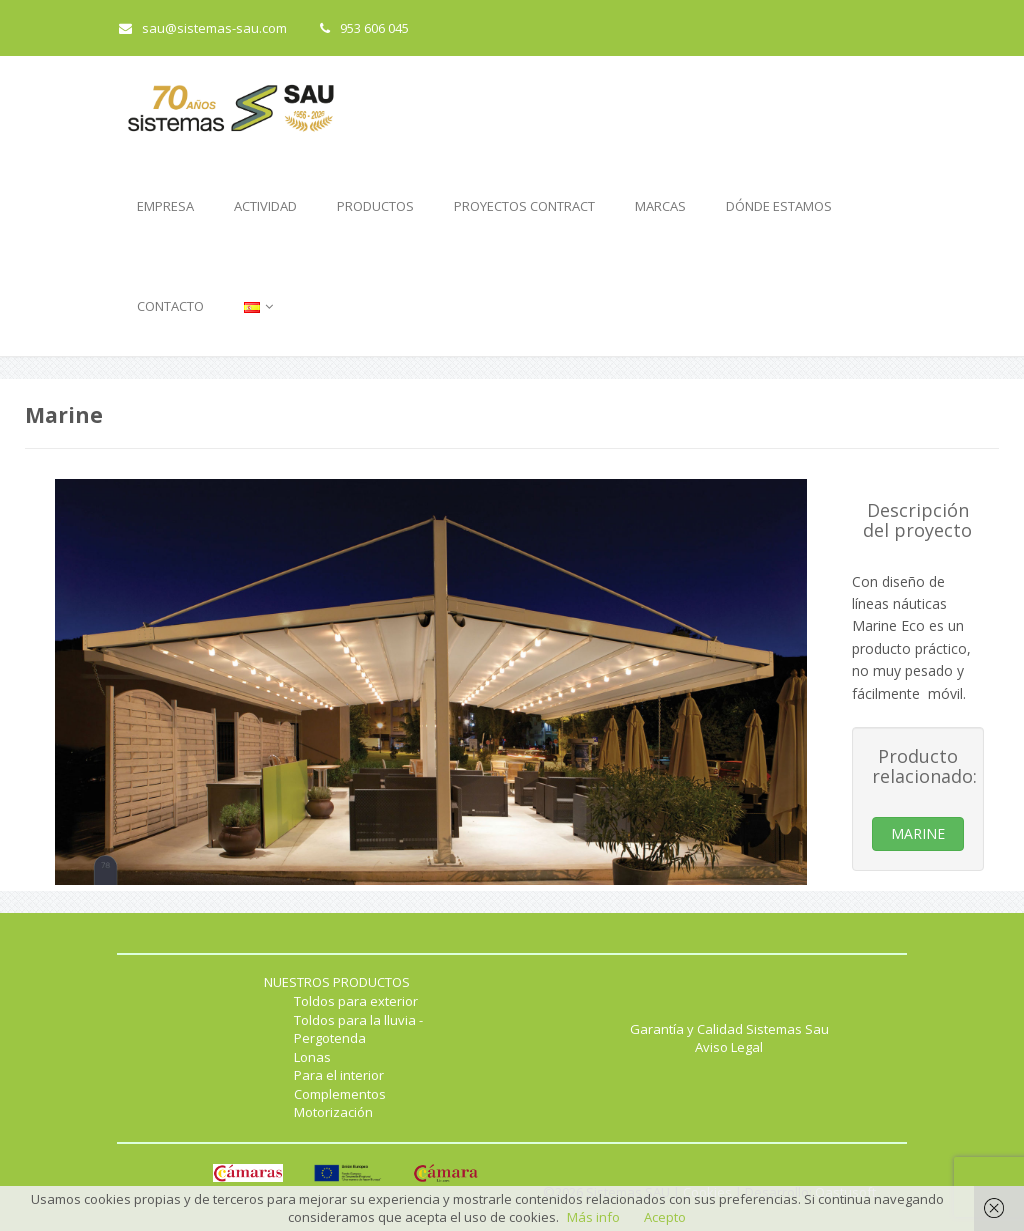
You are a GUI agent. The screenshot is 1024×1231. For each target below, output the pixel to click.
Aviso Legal (729, 1047)
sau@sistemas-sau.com (203, 28)
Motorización (333, 1112)
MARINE (918, 833)
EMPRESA (165, 206)
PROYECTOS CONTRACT (524, 206)
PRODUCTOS (375, 206)
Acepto (665, 1217)
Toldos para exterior (356, 1001)
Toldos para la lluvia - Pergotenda (358, 1029)
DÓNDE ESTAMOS (779, 206)
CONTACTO (170, 306)
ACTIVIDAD (265, 206)
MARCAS (660, 206)
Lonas (312, 1057)
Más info (593, 1217)
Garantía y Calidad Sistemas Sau (729, 1029)
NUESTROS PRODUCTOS (337, 982)
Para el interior (339, 1075)
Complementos (340, 1094)
